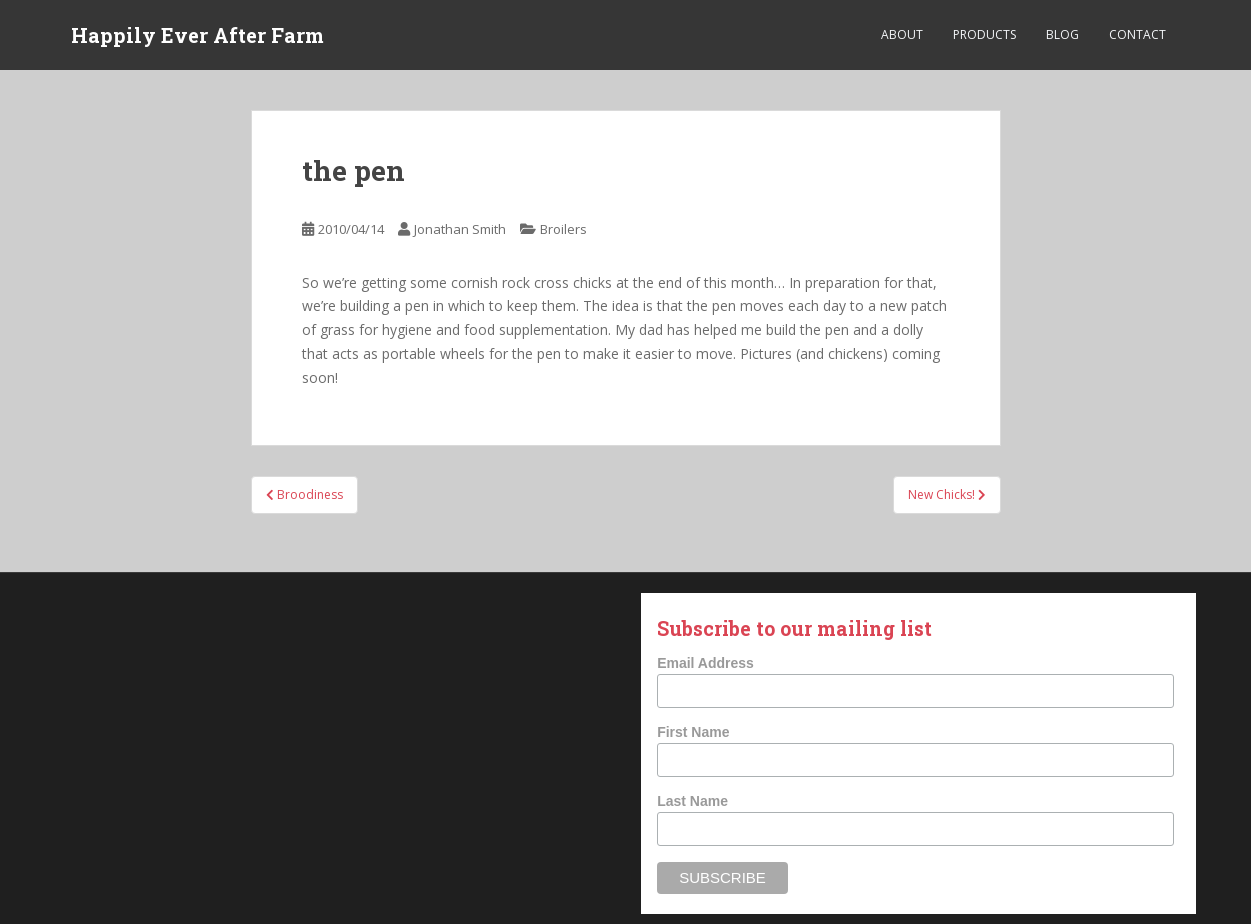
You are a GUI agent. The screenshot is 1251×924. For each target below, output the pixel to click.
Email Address (705, 663)
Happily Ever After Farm (197, 35)
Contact (1137, 34)
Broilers (563, 229)
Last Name (692, 801)
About (902, 34)
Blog (1062, 34)
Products (984, 34)
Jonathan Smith (460, 229)
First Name (693, 732)
